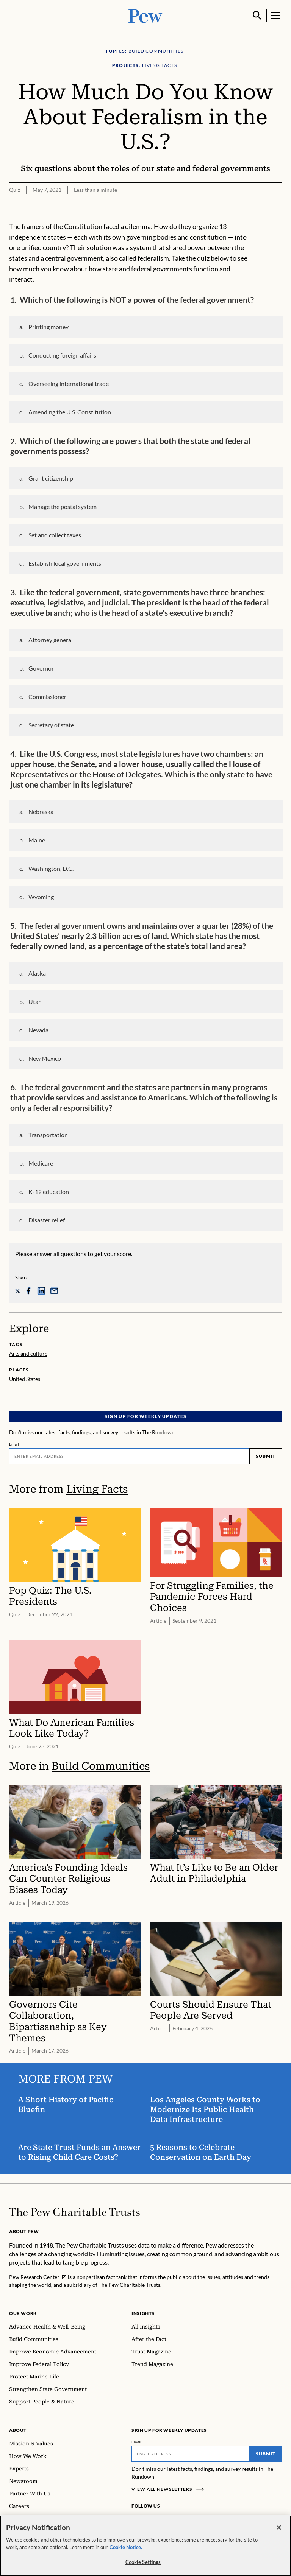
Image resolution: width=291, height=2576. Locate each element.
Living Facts (97, 1488)
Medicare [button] (40, 1162)
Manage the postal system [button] (62, 505)
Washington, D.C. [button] (51, 867)
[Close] (279, 2527)
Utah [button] (35, 1000)
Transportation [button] (48, 1134)
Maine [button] (36, 839)
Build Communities (101, 1765)
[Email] (129, 1455)
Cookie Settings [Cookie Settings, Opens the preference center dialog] (143, 2562)
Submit (265, 1455)
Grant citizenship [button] (50, 477)
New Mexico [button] (44, 1057)
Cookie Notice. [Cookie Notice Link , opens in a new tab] (126, 2547)
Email (14, 1443)
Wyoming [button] (41, 896)
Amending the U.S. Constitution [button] (69, 411)
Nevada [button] (38, 1029)
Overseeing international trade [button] (68, 382)
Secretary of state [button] (51, 724)
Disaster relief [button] (46, 1219)
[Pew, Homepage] (145, 15)
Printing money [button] (48, 326)
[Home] (74, 2211)
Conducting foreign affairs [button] (62, 354)
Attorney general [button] (50, 639)
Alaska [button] (37, 972)
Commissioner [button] (47, 695)
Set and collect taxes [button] (54, 534)
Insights (143, 2312)
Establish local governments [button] (64, 562)
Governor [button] (41, 667)
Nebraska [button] (40, 810)
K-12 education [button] (48, 1190)
